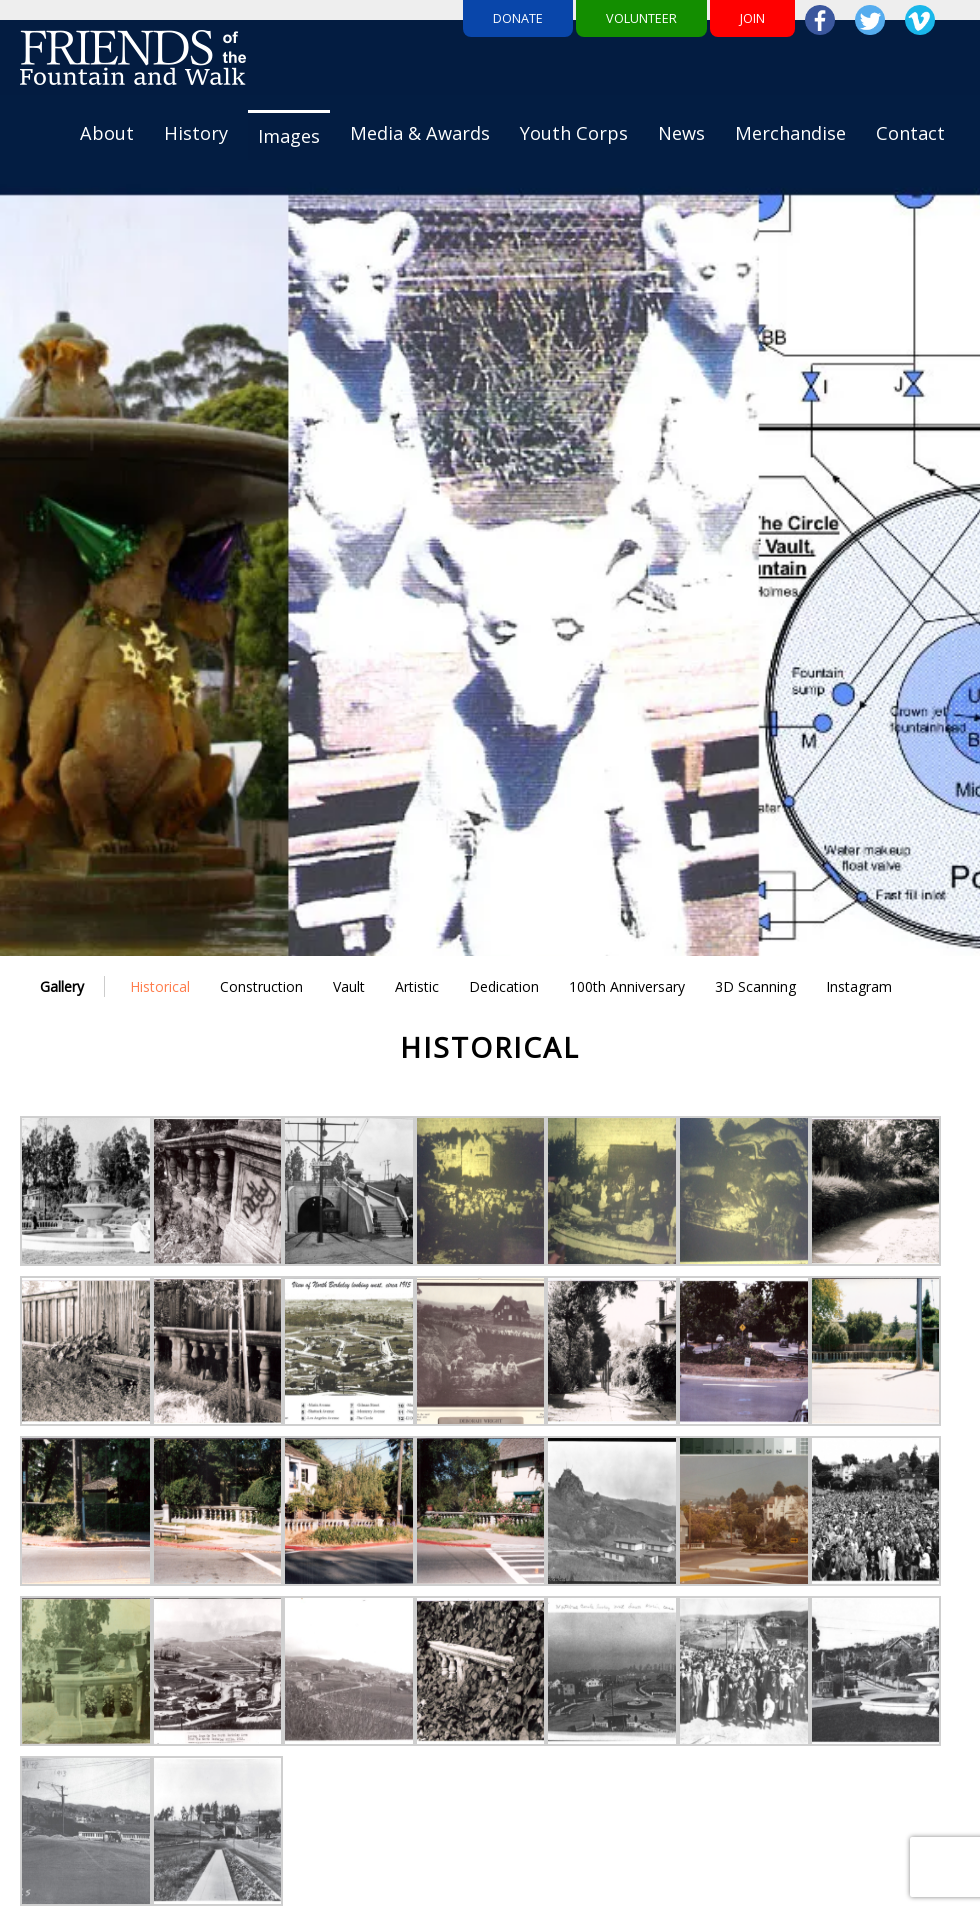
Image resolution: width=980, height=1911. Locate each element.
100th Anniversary (627, 986)
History (196, 133)
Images (289, 136)
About (107, 133)
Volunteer (641, 18)
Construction (261, 986)
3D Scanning (755, 986)
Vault (349, 986)
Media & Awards (420, 133)
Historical (160, 986)
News (681, 133)
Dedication (504, 986)
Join (752, 18)
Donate (518, 18)
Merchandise (790, 133)
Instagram (859, 986)
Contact (910, 133)
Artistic (417, 986)
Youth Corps (574, 133)
